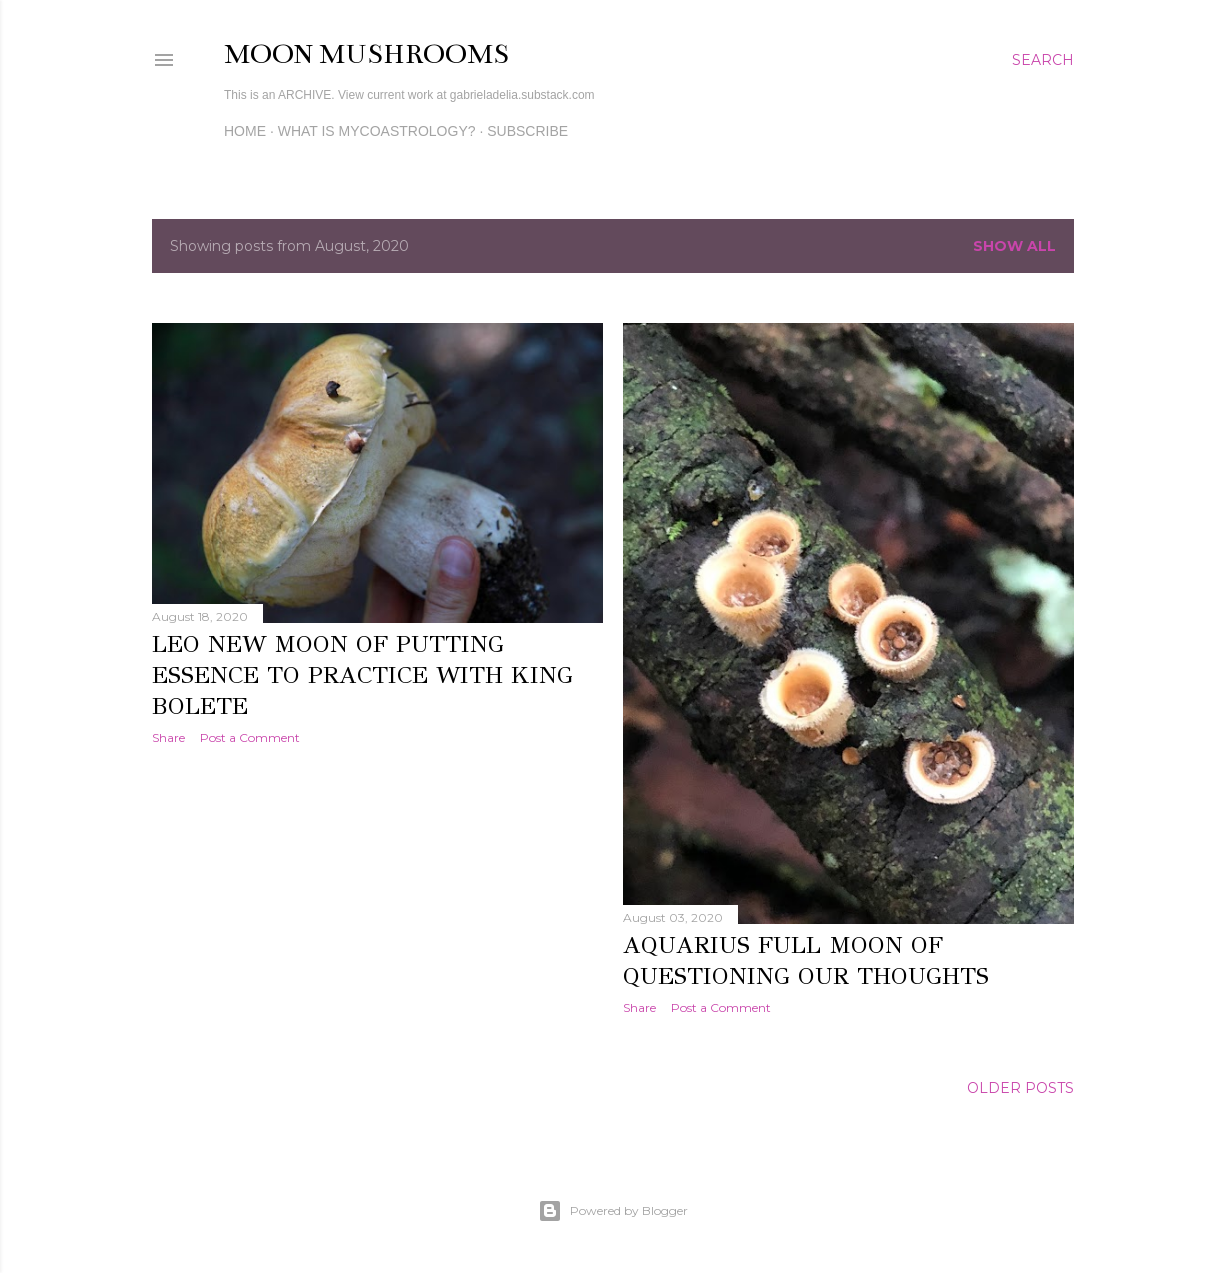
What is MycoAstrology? (377, 131)
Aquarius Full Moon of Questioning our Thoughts (806, 960)
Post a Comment (250, 737)
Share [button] (168, 737)
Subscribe (527, 131)
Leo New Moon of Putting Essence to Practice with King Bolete (362, 675)
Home (245, 131)
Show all (1014, 246)
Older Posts (1020, 1088)
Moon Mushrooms (366, 54)
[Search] (1043, 60)
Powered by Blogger (613, 1211)
